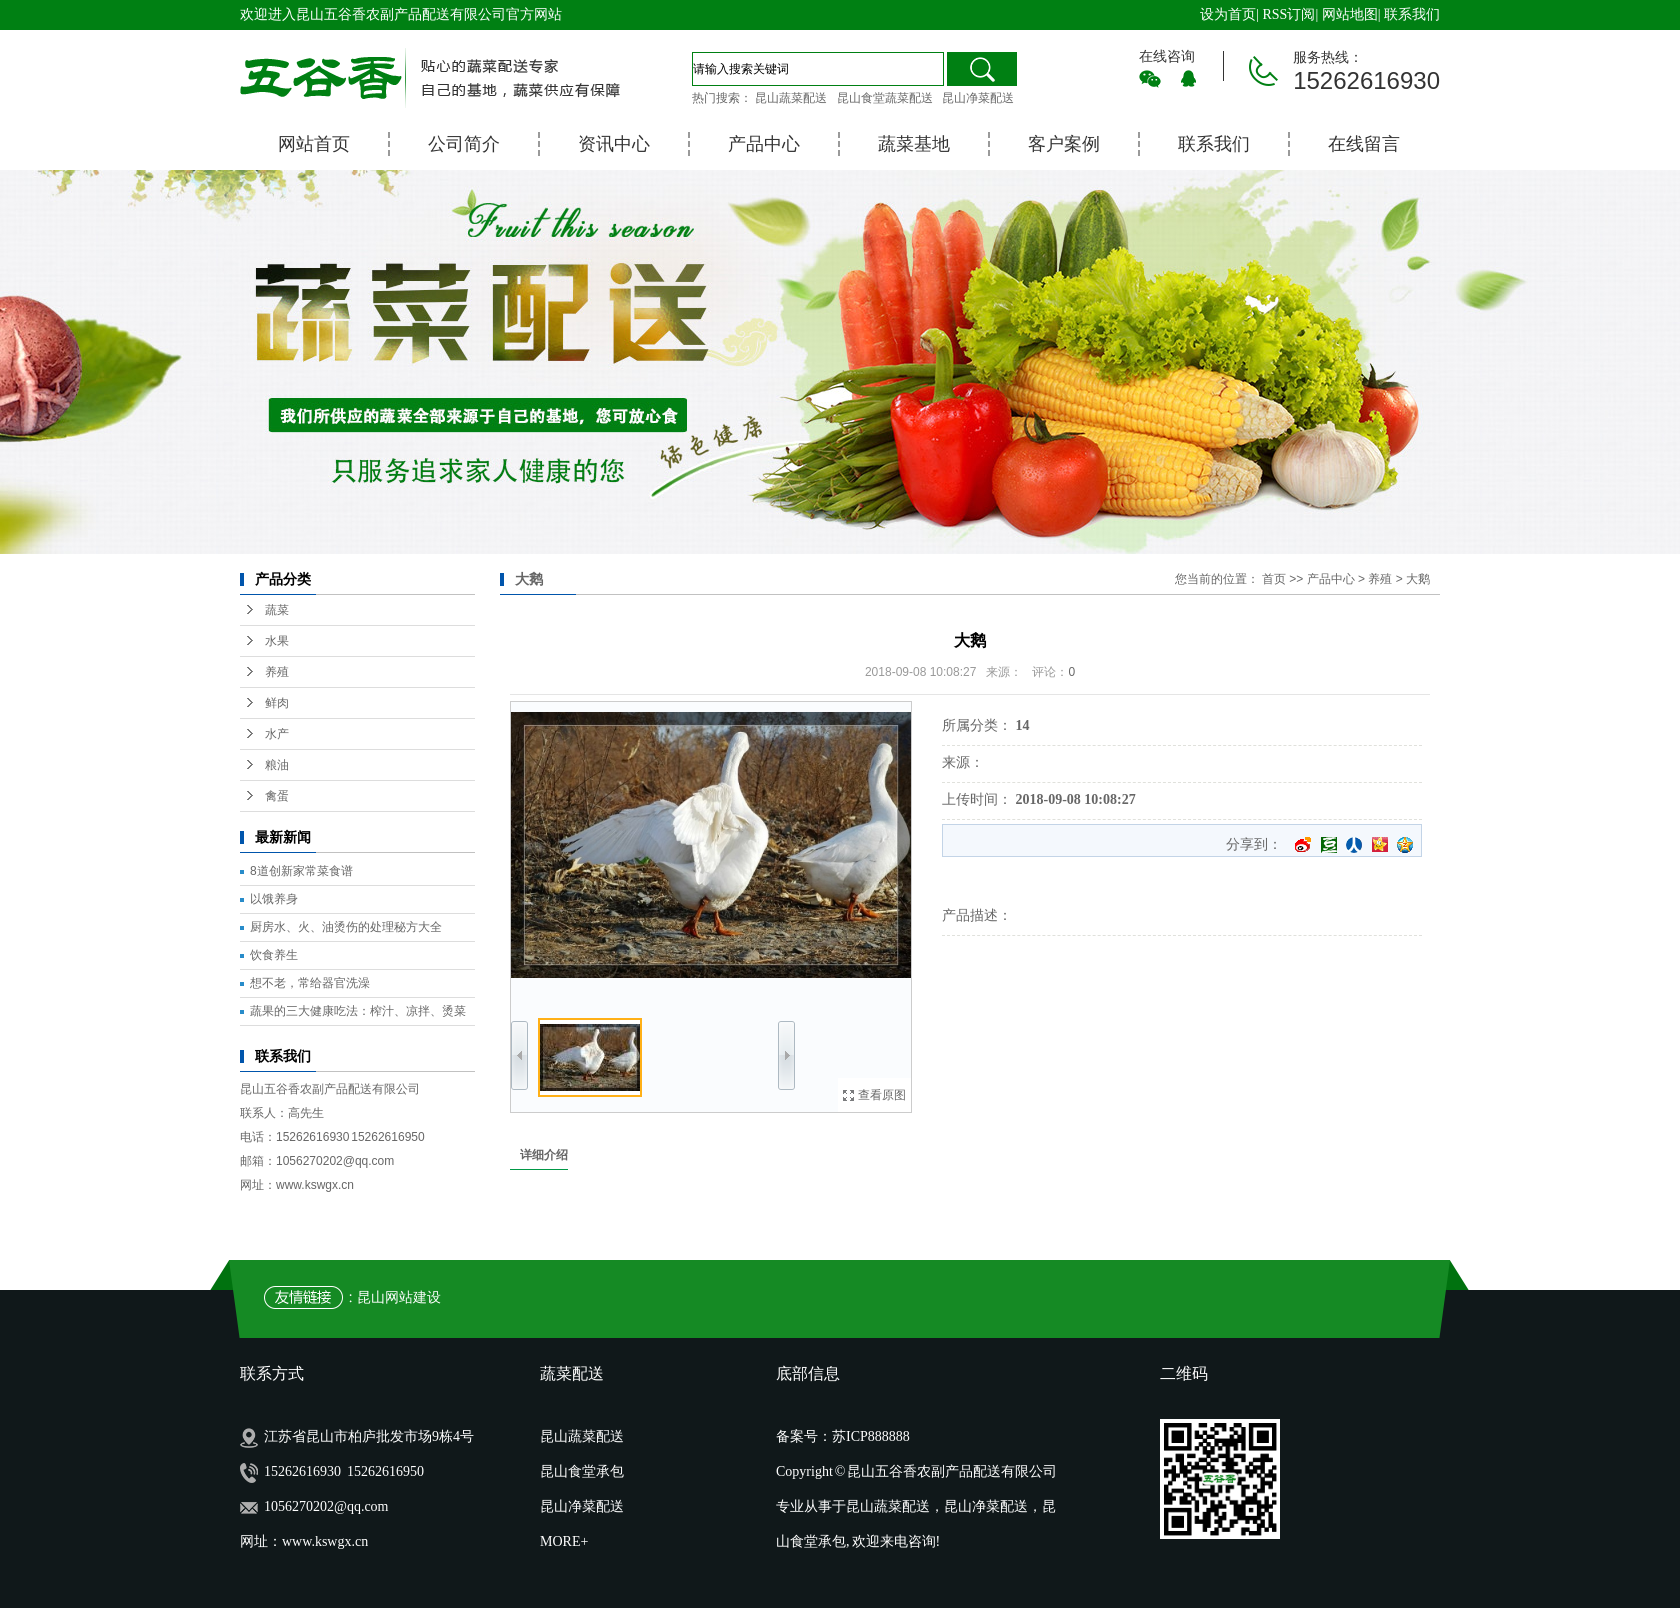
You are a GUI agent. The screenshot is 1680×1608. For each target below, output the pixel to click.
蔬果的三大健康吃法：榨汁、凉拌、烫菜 (358, 1011)
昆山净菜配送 (978, 98)
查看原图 (882, 1095)
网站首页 (314, 144)
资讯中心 (614, 144)
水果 (277, 641)
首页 (1274, 579)
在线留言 (1364, 144)
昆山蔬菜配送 (791, 98)
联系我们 (1412, 14)
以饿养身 (274, 899)
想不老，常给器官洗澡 (310, 983)
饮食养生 (274, 955)
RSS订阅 (1288, 14)
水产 (277, 734)
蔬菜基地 (914, 144)
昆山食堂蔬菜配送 (885, 98)
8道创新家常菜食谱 (301, 871)
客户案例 (1064, 144)
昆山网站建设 (399, 1297)
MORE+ (564, 1541)
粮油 (277, 765)
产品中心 (764, 144)
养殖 (277, 672)
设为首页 (1228, 14)
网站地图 (1350, 14)
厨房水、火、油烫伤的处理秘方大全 (346, 927)
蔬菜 (277, 610)
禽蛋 (277, 796)
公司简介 (464, 144)
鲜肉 (277, 703)
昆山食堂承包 (582, 1471)
